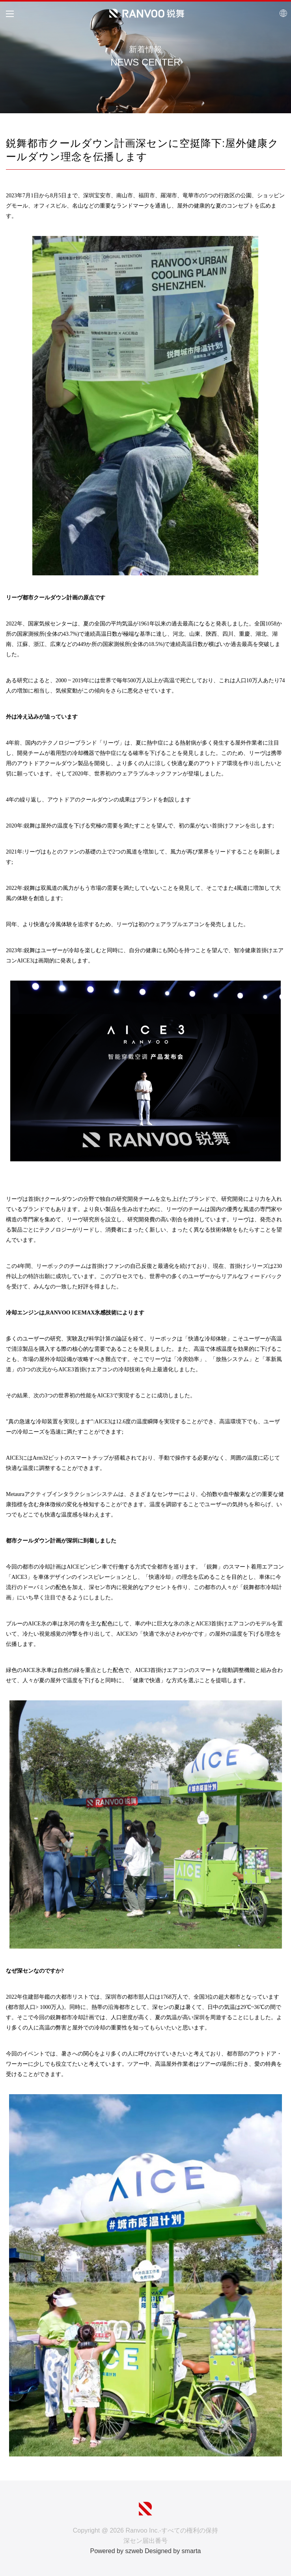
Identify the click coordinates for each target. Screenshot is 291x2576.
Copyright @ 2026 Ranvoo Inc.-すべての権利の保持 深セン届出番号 (145, 2535)
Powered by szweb (116, 2551)
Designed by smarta (173, 2551)
